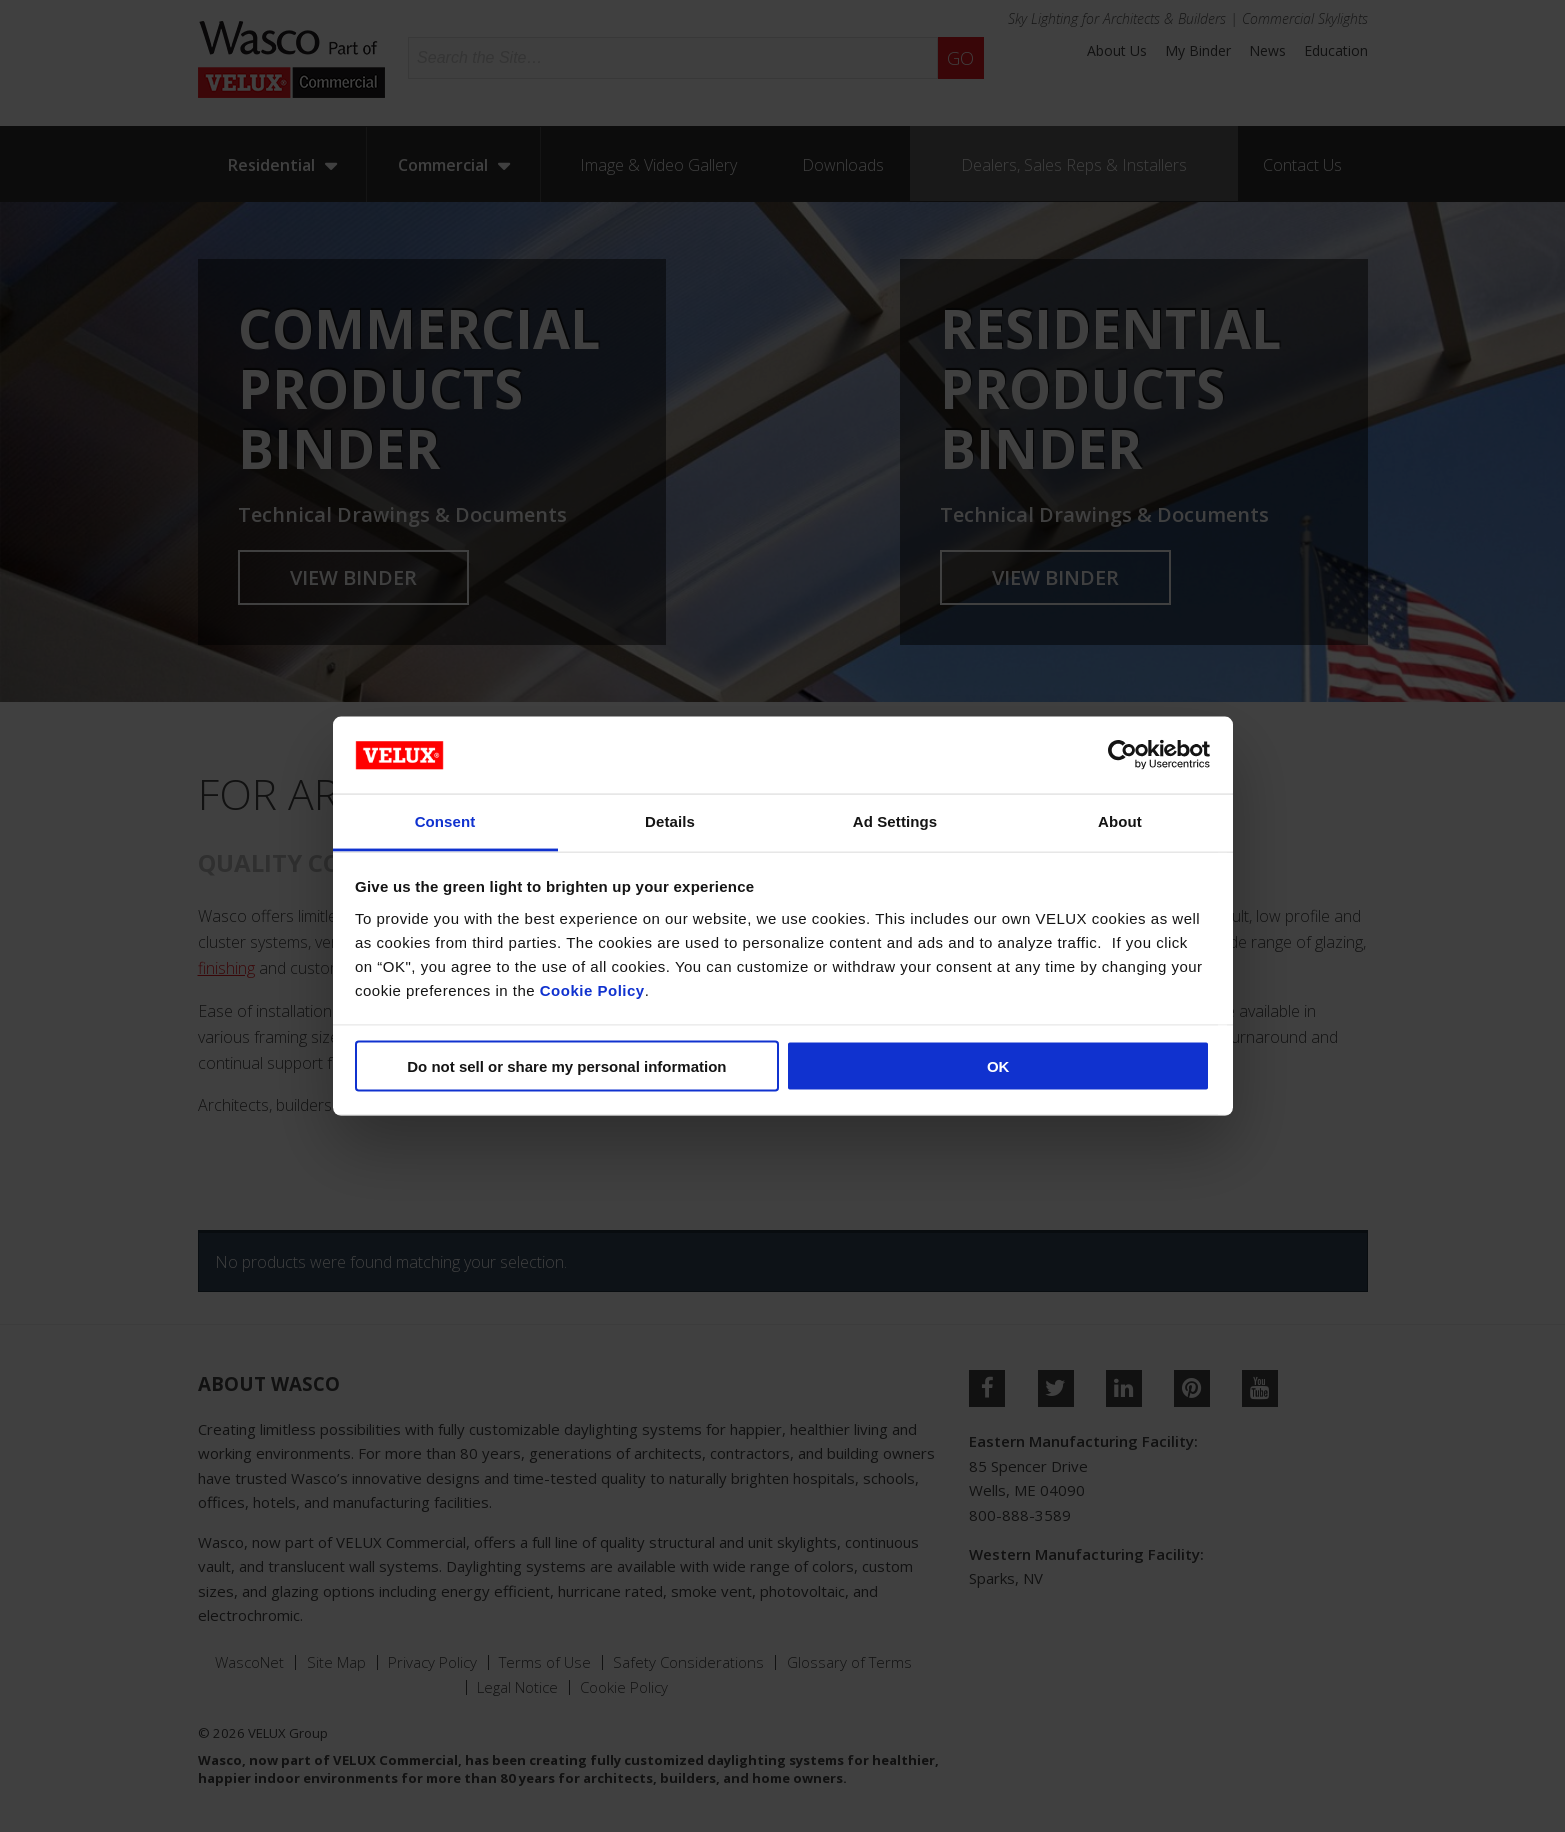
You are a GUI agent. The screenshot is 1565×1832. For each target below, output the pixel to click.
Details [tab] (670, 820)
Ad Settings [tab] (895, 820)
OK (998, 1066)
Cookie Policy (592, 989)
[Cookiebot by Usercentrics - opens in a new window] (1122, 755)
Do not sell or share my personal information (566, 1066)
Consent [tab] (445, 820)
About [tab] (1120, 820)
